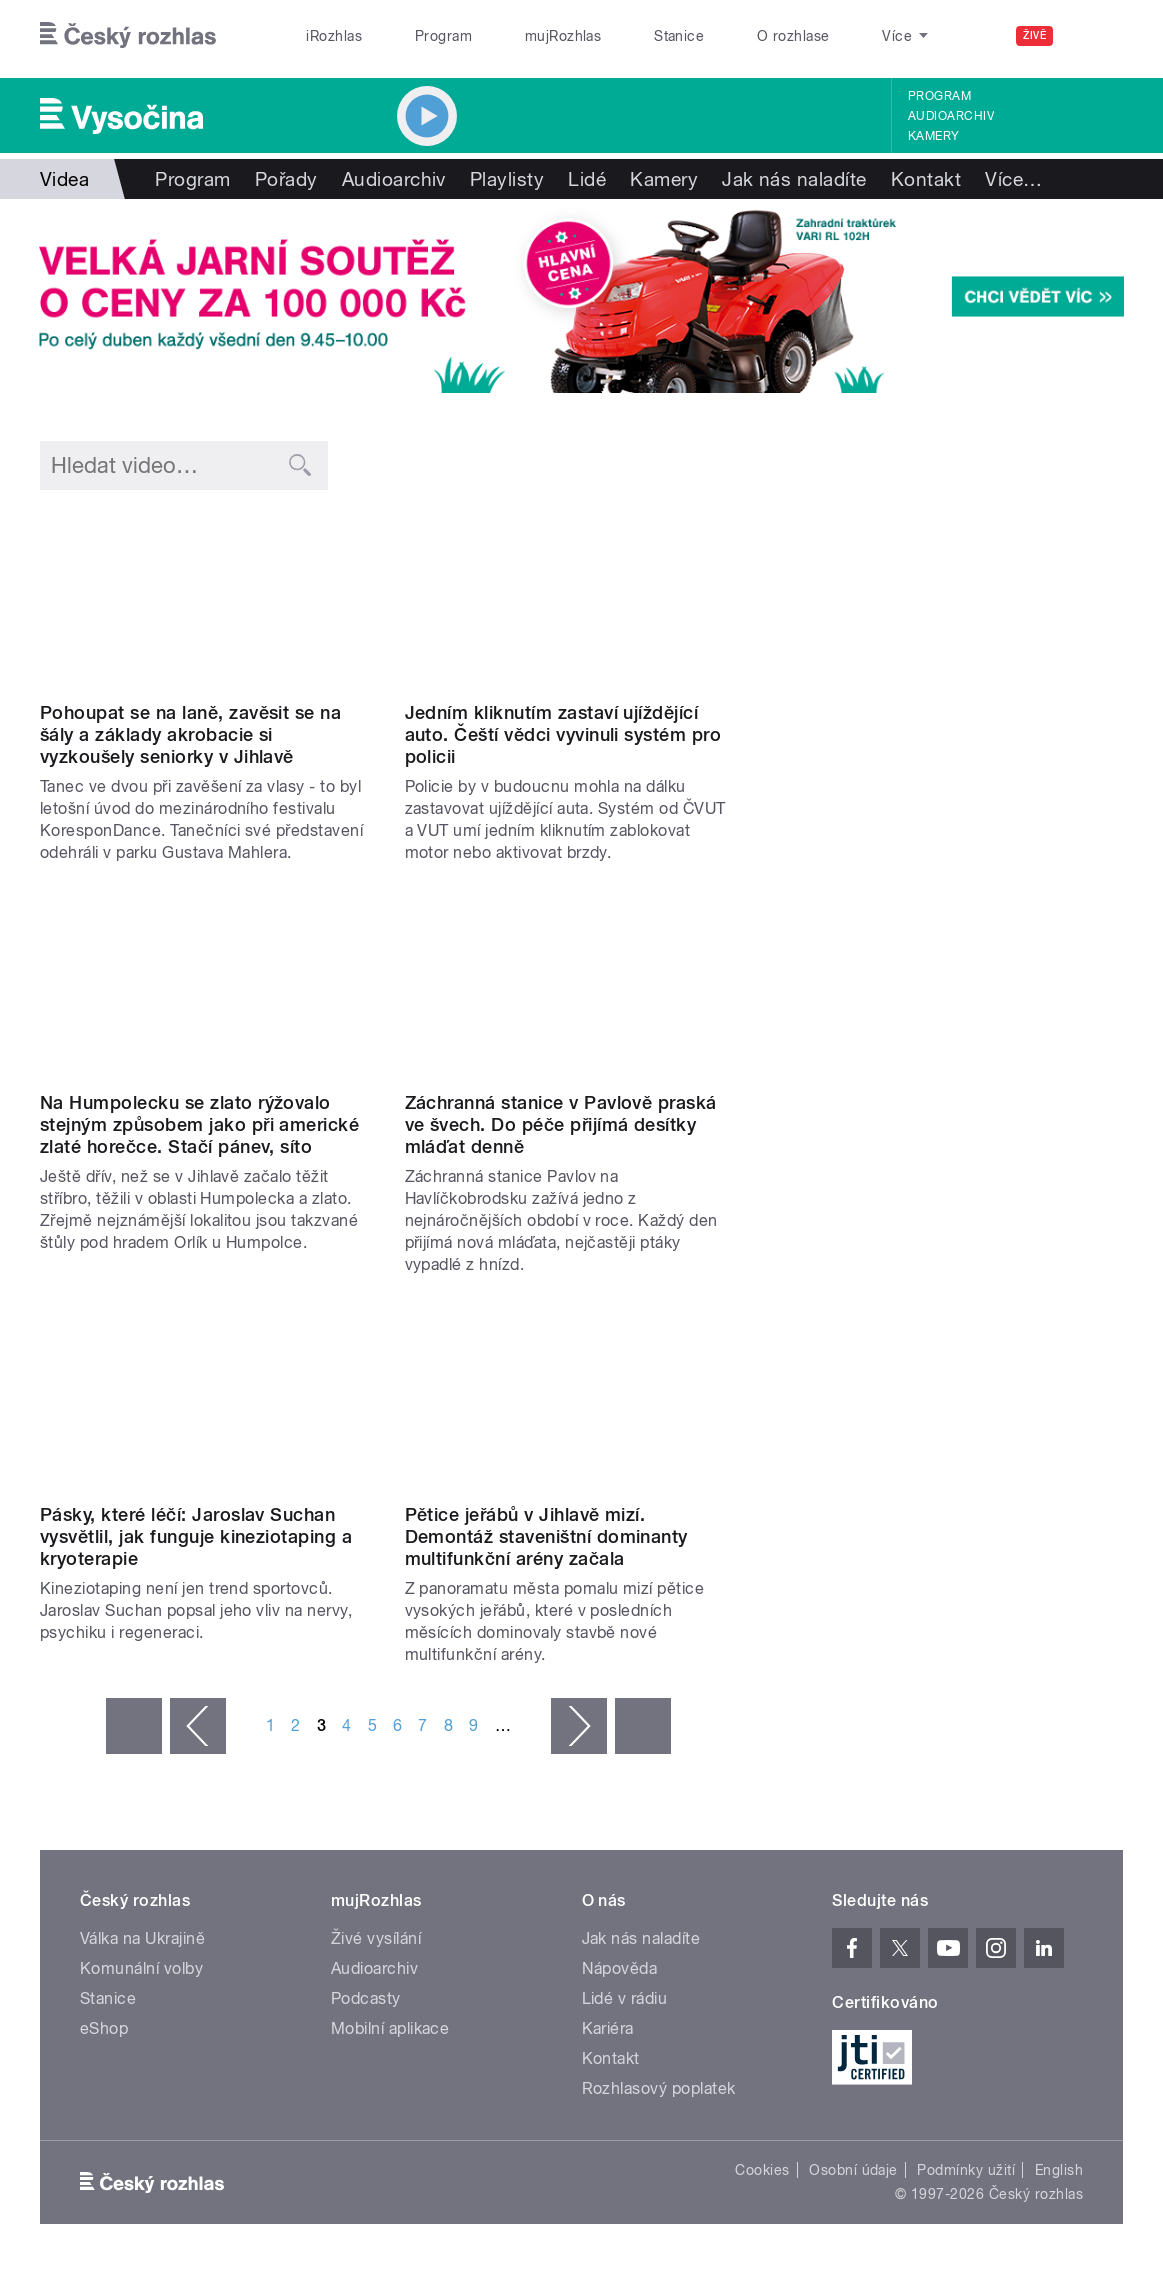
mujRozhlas (563, 36)
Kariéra (608, 2028)
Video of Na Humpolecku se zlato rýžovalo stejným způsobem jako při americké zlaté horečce (206, 989)
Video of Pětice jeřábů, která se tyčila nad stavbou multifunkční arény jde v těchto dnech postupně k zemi (571, 1401)
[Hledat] (1096, 36)
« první (134, 1726)
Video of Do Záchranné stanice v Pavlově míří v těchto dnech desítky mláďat (571, 989)
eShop (104, 2028)
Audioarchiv (951, 116)
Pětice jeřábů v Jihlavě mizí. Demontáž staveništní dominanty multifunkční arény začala (546, 1536)
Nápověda (620, 1968)
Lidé (587, 179)
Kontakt (926, 179)
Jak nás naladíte (794, 179)
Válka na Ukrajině (142, 1938)
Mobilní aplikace (390, 2028)
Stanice (679, 36)
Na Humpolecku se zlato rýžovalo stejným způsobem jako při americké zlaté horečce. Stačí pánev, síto (199, 1124)
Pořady (286, 179)
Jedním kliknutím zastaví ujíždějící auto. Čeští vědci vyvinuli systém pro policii (563, 734)
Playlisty (507, 179)
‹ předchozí (198, 1726)
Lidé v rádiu (625, 1998)
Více (1013, 179)
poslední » (643, 1726)
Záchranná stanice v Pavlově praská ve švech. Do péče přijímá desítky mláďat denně (561, 1124)
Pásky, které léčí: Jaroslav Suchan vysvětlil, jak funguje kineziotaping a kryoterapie (196, 1536)
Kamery (934, 136)
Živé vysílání (376, 1938)
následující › (579, 1726)
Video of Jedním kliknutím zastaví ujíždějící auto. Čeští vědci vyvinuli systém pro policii (571, 599)
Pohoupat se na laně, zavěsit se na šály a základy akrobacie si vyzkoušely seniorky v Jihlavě (190, 734)
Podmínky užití (966, 2170)
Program (443, 36)
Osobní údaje (853, 2170)
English (1059, 2170)
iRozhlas (334, 36)
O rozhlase (793, 36)
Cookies (762, 2170)
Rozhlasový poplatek (659, 2088)
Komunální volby (141, 1968)
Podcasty (366, 1998)
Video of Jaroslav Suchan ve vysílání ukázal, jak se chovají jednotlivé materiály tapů (206, 1401)
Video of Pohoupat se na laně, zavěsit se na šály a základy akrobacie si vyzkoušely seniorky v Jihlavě (206, 599)
